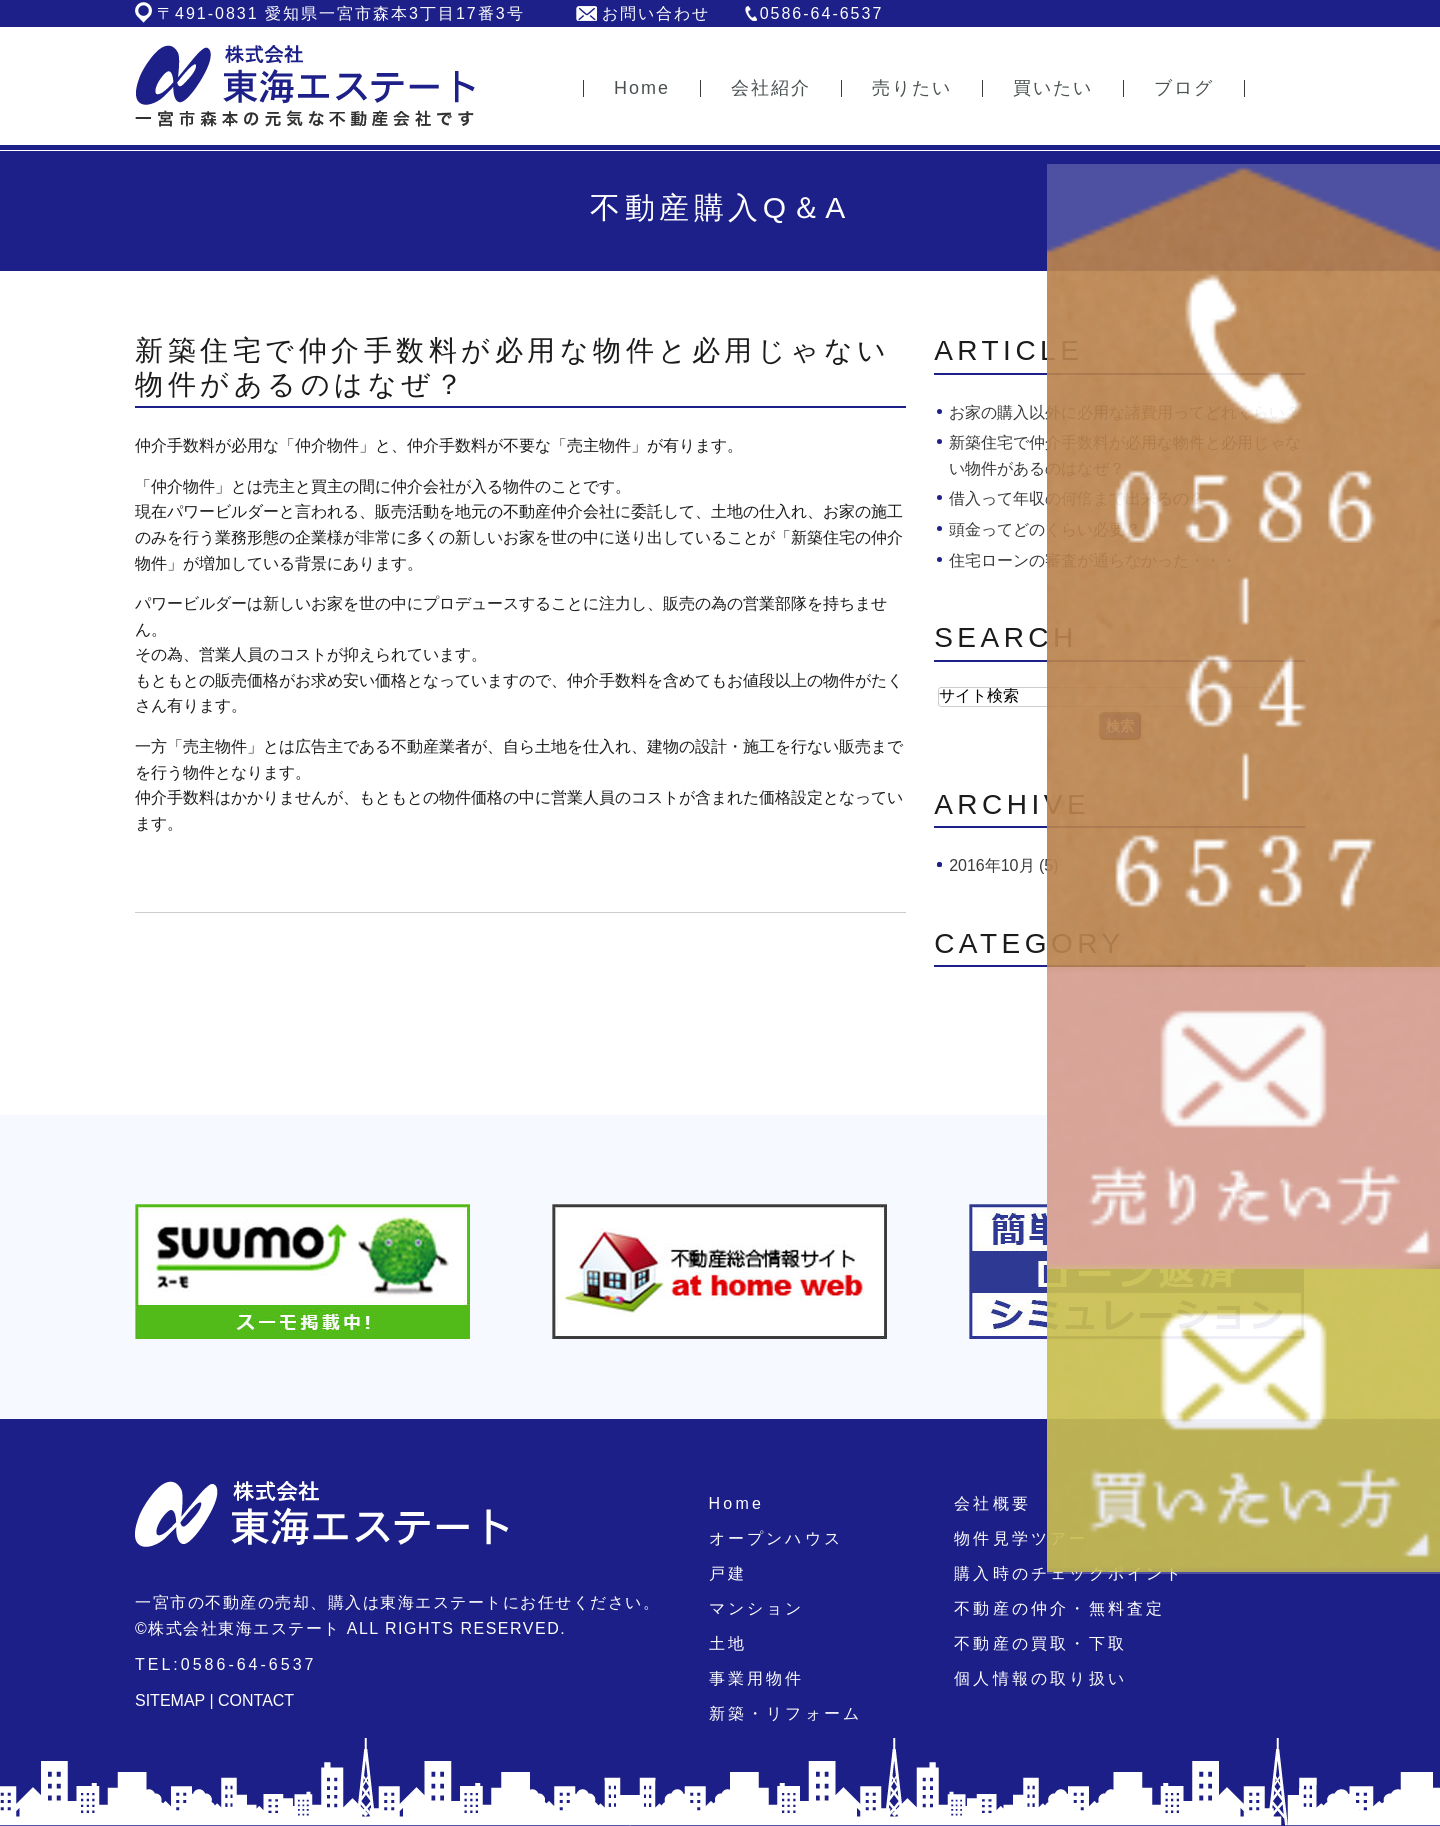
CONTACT (256, 1700)
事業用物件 (757, 1678)
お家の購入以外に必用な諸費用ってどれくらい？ (1125, 412)
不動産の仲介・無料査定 (1059, 1608)
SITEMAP (170, 1700)
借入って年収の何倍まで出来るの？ (1077, 498)
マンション (757, 1608)
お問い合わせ (656, 13)
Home (736, 1503)
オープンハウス (776, 1538)
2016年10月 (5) (1003, 865)
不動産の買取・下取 (1040, 1643)
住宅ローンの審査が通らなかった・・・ (1093, 560)
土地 (728, 1643)
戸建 (728, 1573)
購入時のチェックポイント (1069, 1573)
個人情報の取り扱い (1040, 1678)
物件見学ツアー (1021, 1538)
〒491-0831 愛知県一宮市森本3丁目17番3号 (341, 13)
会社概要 (992, 1503)
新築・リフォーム (786, 1713)
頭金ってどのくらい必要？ (1045, 529)
